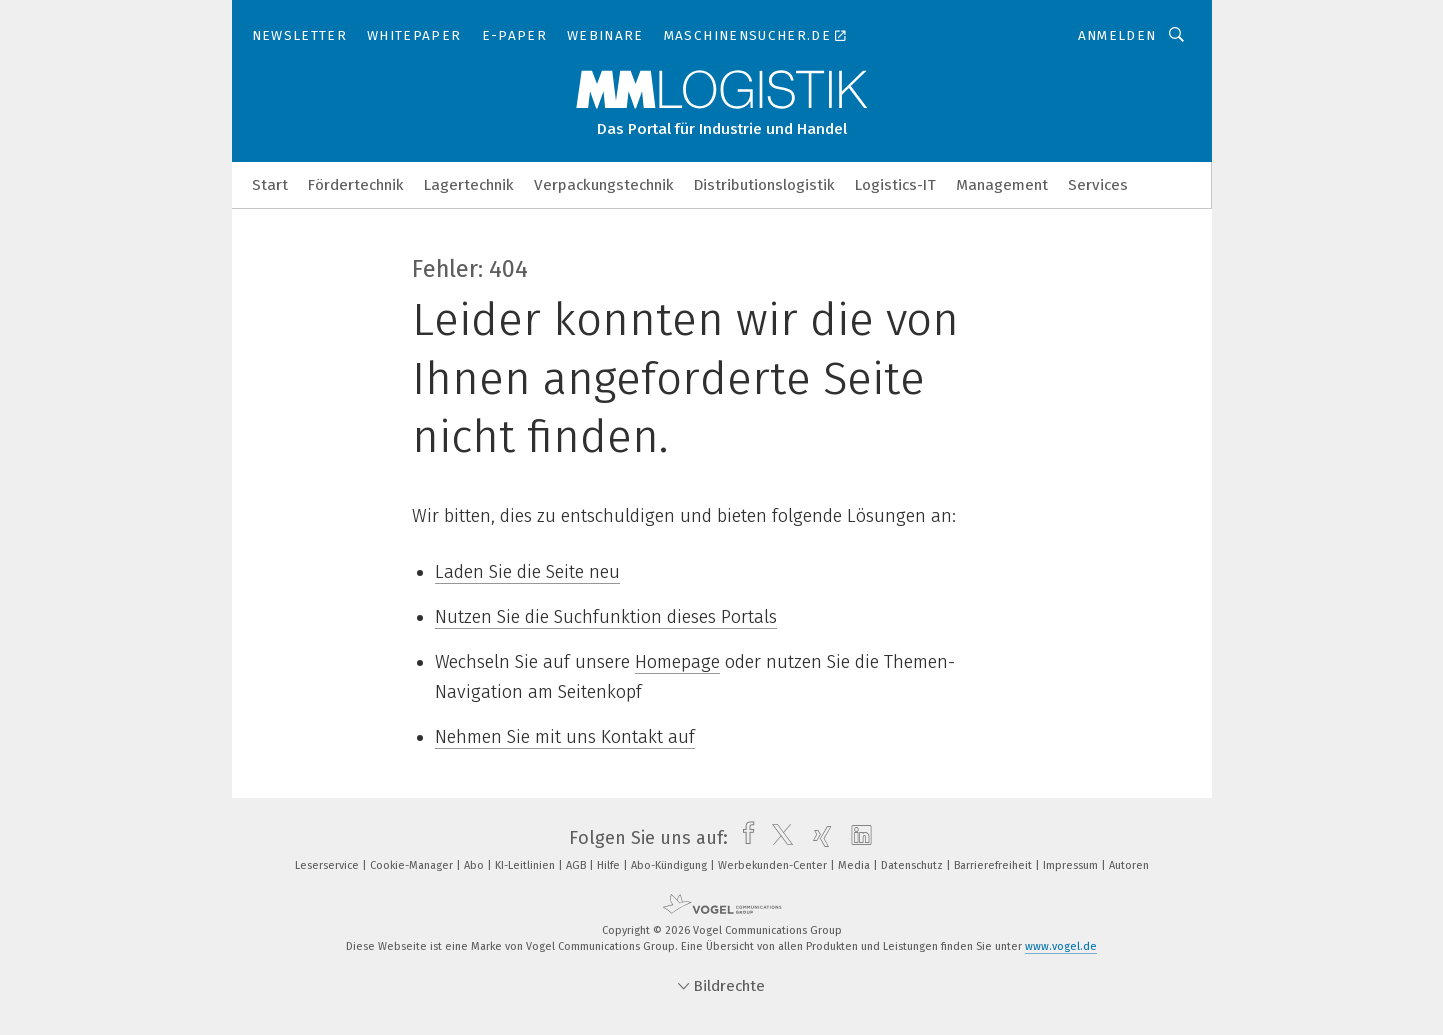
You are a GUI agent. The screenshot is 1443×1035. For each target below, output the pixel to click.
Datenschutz (913, 865)
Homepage (677, 662)
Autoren (1129, 865)
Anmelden (1117, 35)
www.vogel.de (1061, 946)
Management (1002, 185)
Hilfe (610, 865)
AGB (577, 865)
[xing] (817, 838)
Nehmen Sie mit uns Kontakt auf (565, 737)
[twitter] (777, 838)
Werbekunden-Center (774, 865)
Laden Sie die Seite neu (527, 572)
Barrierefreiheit (994, 865)
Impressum (1072, 865)
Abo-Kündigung (670, 865)
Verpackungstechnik (604, 185)
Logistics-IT (895, 185)
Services (1098, 185)
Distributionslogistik (764, 185)
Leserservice (328, 865)
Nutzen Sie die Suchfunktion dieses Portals (606, 617)
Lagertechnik (469, 185)
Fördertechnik (356, 185)
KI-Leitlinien (526, 865)
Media (855, 865)
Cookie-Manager (413, 865)
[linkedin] (856, 838)
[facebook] (743, 838)
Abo (475, 865)
